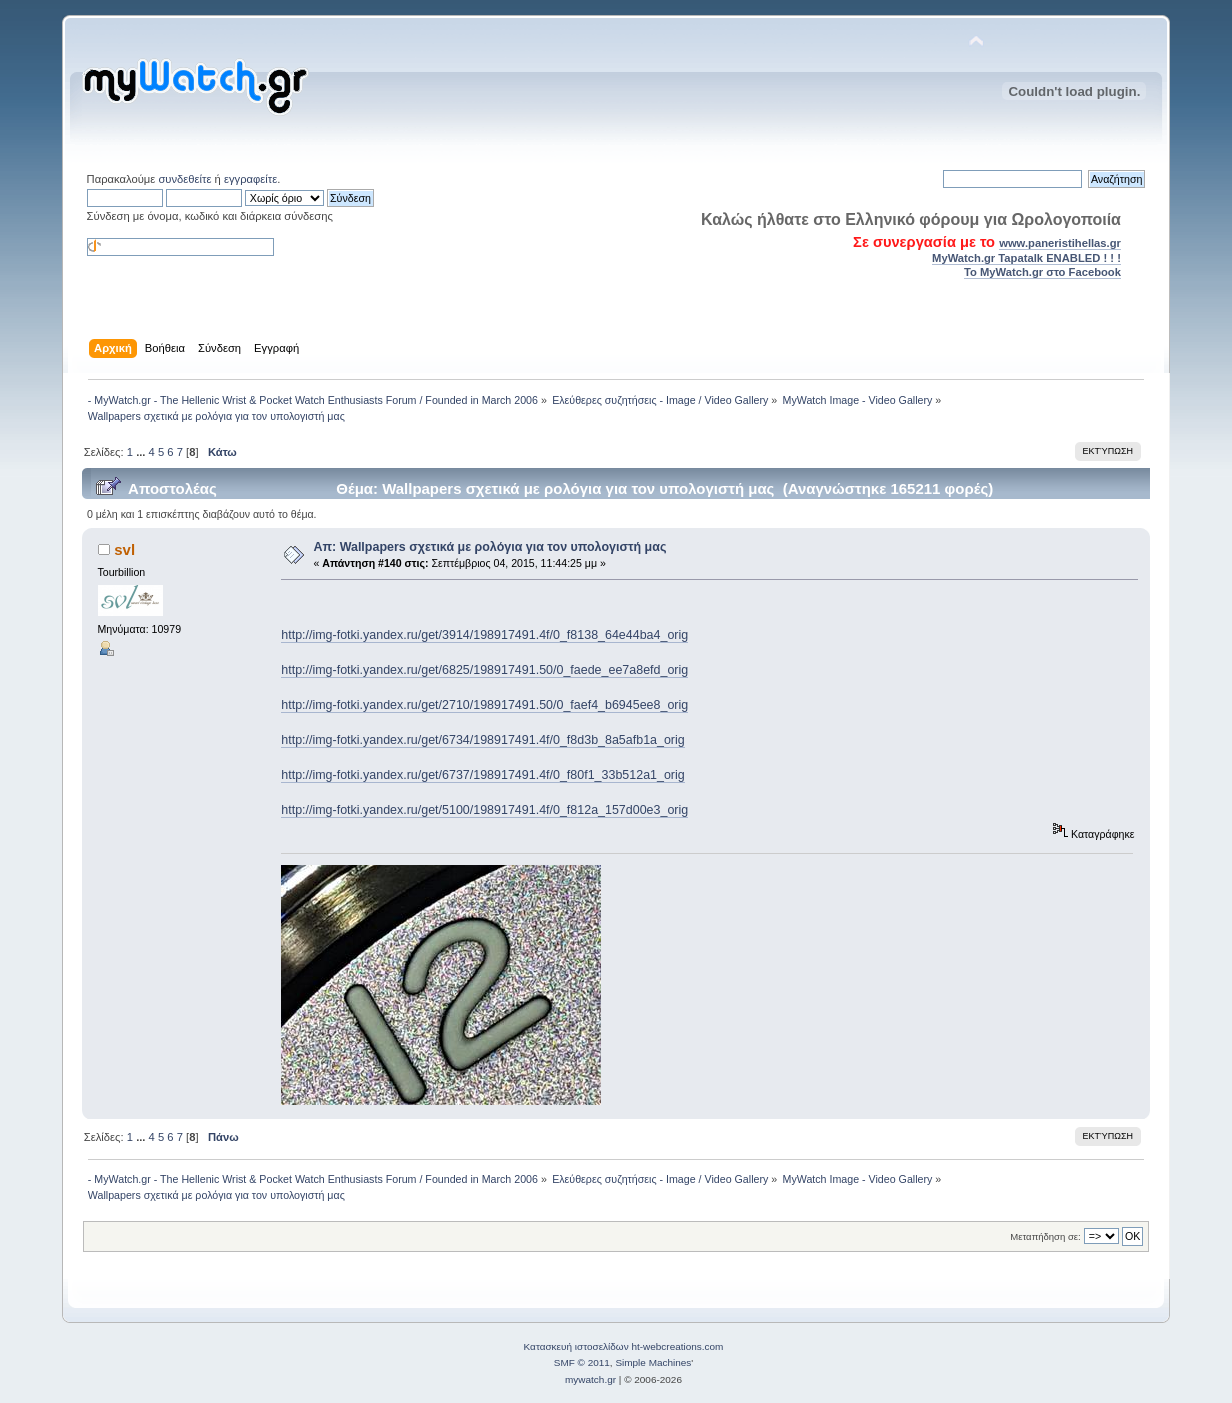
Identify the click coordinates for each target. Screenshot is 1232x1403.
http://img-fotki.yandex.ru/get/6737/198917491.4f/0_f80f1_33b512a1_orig (482, 775)
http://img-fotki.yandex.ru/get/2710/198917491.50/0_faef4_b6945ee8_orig (484, 705)
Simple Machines (653, 1362)
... (142, 452)
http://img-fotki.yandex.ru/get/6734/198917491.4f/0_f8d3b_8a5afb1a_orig (482, 740)
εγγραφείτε (250, 179)
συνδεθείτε (184, 179)
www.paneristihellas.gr (1060, 243)
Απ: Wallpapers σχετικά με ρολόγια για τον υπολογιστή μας (490, 547)
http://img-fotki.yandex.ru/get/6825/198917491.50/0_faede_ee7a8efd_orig (484, 670)
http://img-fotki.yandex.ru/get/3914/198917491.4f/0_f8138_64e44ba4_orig (484, 635)
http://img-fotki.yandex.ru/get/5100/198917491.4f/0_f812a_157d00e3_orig (484, 810)
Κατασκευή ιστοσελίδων (576, 1346)
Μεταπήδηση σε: (1045, 1236)
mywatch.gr (590, 1379)
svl (124, 549)
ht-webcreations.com (677, 1346)
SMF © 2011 (582, 1362)
